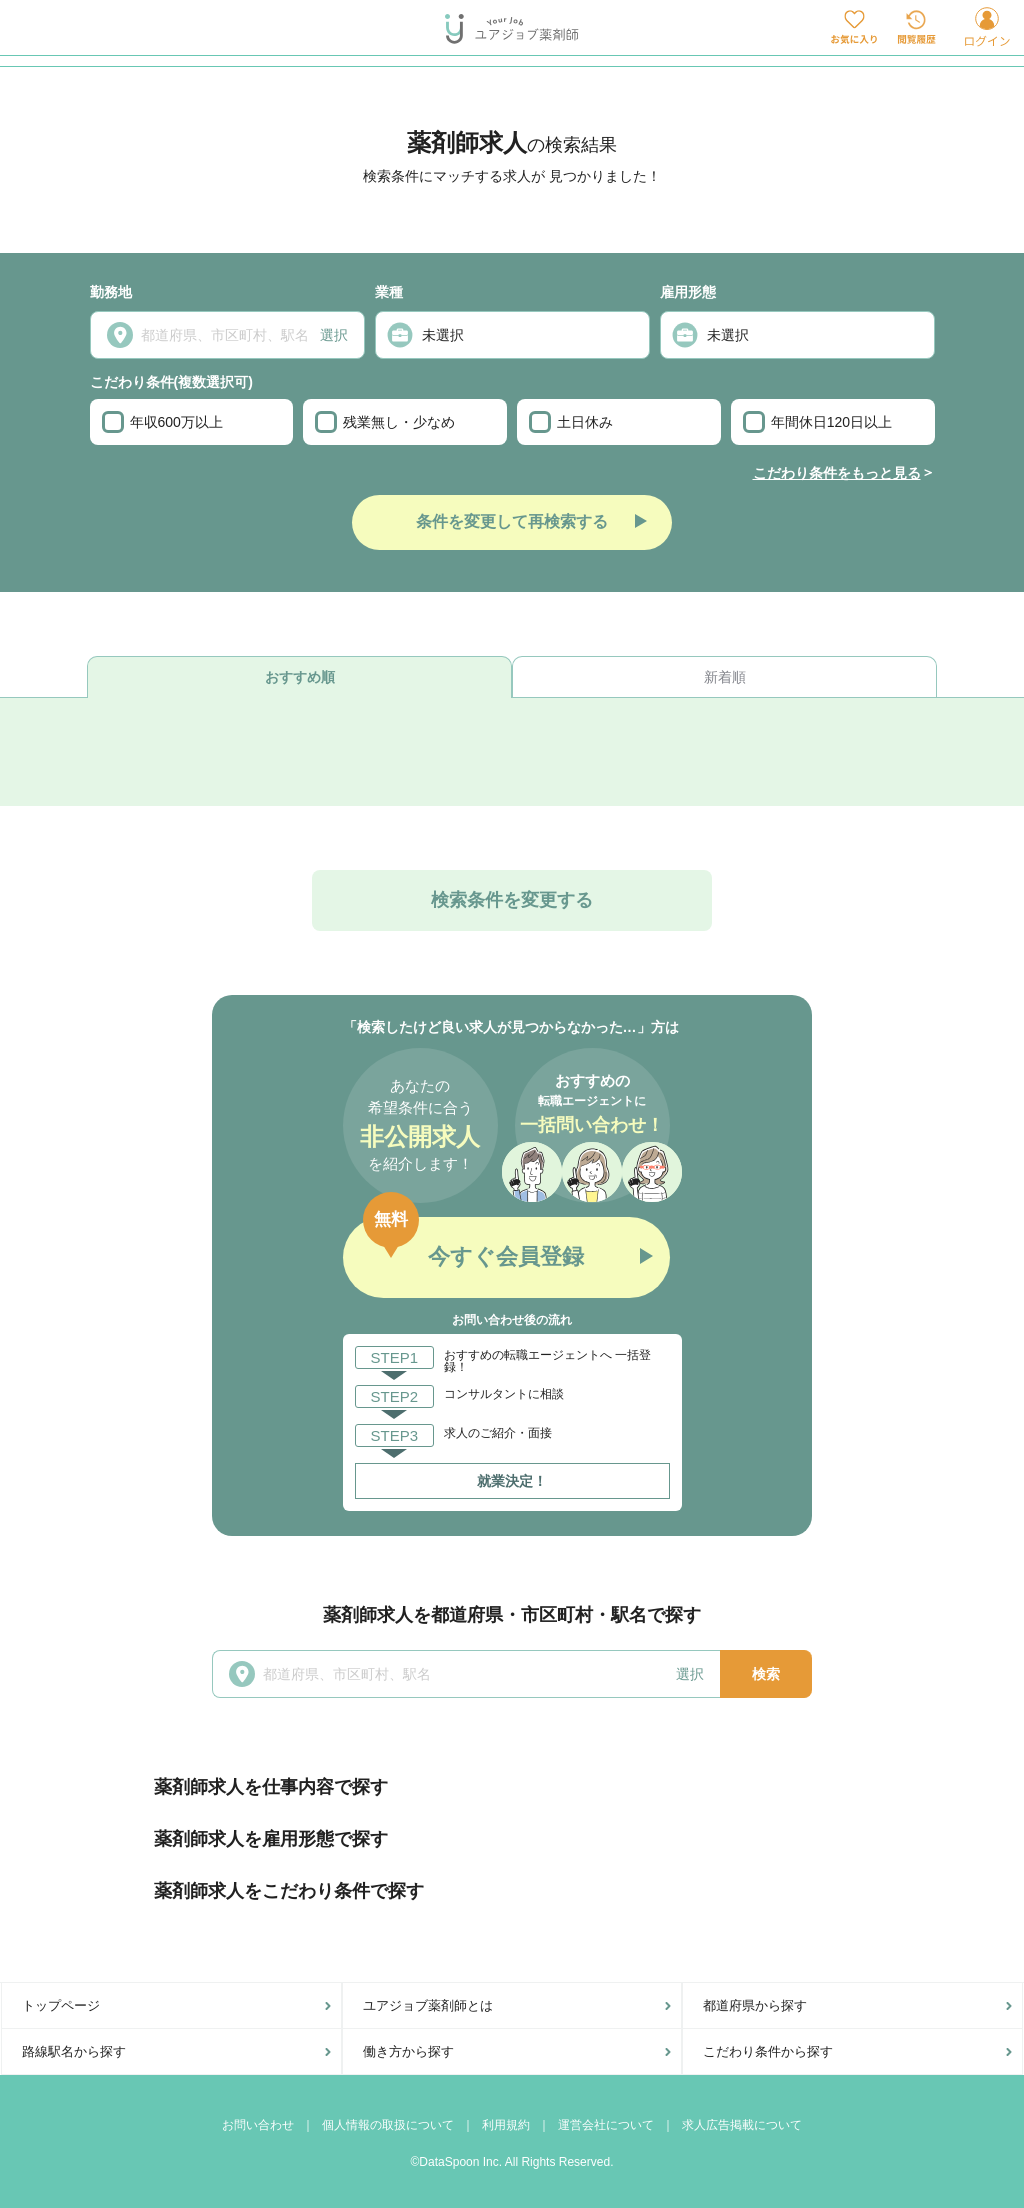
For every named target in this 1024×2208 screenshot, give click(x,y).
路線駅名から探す (74, 2051)
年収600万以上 (162, 422)
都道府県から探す (755, 2005)
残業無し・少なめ (385, 422)
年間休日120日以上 (817, 422)
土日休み (571, 422)
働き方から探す (408, 2051)
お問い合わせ (258, 2125)
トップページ (61, 2005)
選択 (334, 335)
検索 (766, 1674)
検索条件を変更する (512, 900)
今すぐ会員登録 (506, 1256)
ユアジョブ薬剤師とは (428, 2005)
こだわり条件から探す (768, 2051)
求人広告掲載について (742, 2125)
